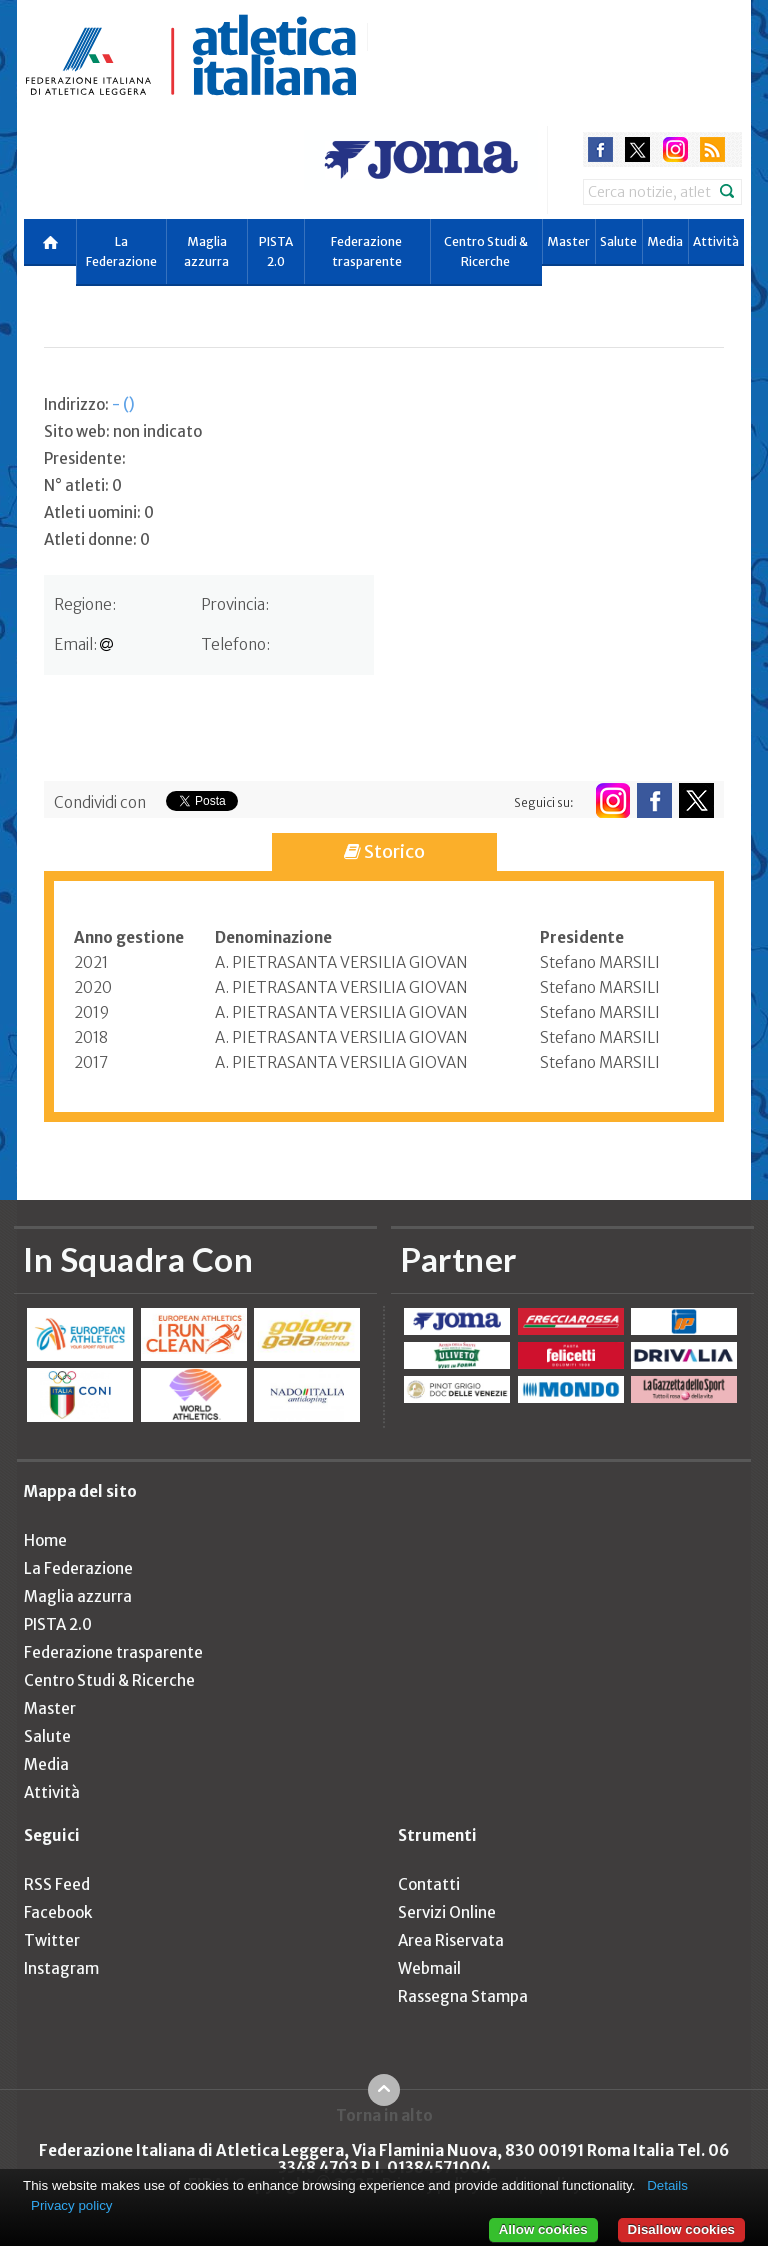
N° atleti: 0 (83, 485)
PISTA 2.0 (276, 251)
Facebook (58, 1912)
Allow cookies (543, 2229)
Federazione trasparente (366, 251)
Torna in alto (384, 2115)
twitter (637, 149)
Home (45, 1540)
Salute (618, 241)
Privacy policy (71, 2205)
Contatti (429, 1884)
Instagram (61, 1968)
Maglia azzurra (206, 251)
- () (123, 404)
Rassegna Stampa (463, 1996)
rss (712, 149)
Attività (716, 241)
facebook (600, 149)
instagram (675, 149)
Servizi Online (447, 1912)
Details (667, 2185)
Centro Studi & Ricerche (486, 251)
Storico (384, 851)
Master (568, 241)
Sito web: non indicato (123, 431)
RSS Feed (57, 1884)
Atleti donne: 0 (97, 539)
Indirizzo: (89, 404)
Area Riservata (451, 1940)
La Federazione (121, 251)
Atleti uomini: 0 (99, 512)
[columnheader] (144, 938)
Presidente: (85, 458)
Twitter (52, 1940)
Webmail (429, 1968)
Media (665, 241)
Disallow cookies (681, 2229)
